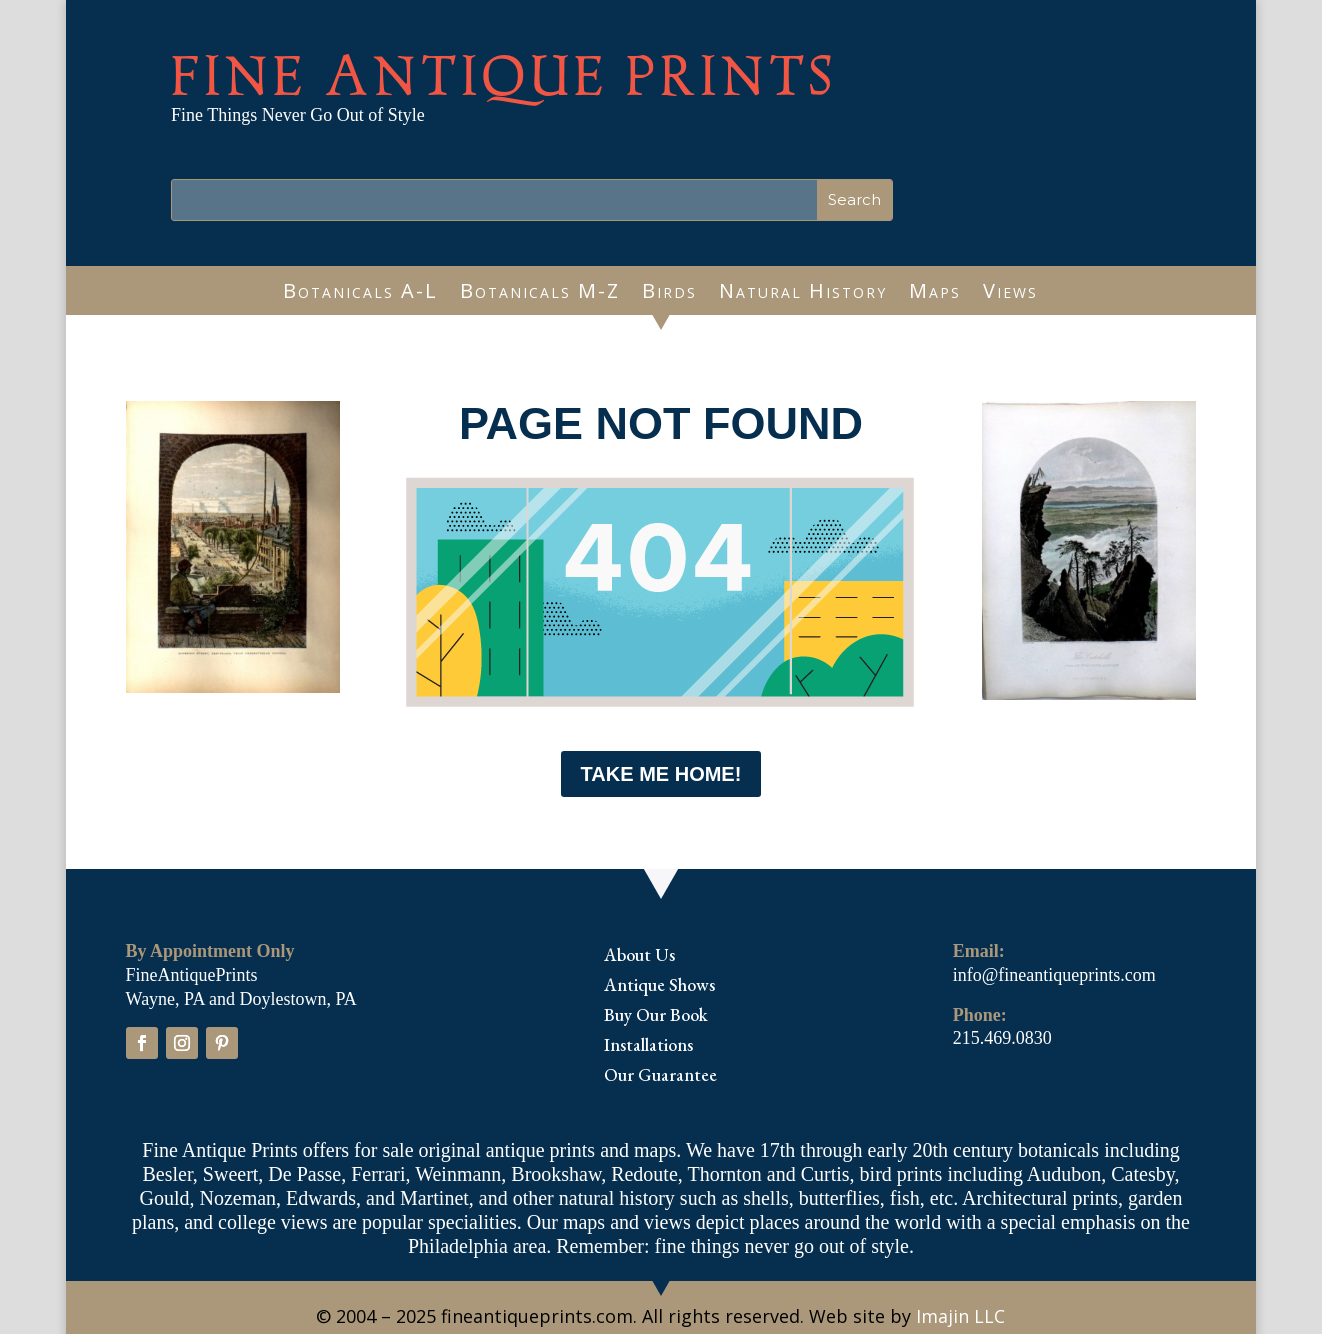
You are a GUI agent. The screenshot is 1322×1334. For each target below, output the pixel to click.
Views (1010, 294)
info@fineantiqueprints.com (1054, 975)
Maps (935, 294)
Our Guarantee (660, 1077)
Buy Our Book (656, 1017)
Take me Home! (661, 774)
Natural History (803, 294)
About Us (639, 957)
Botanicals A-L (360, 294)
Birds (669, 294)
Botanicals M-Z (540, 294)
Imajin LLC (960, 1316)
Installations (648, 1047)
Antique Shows (659, 987)
